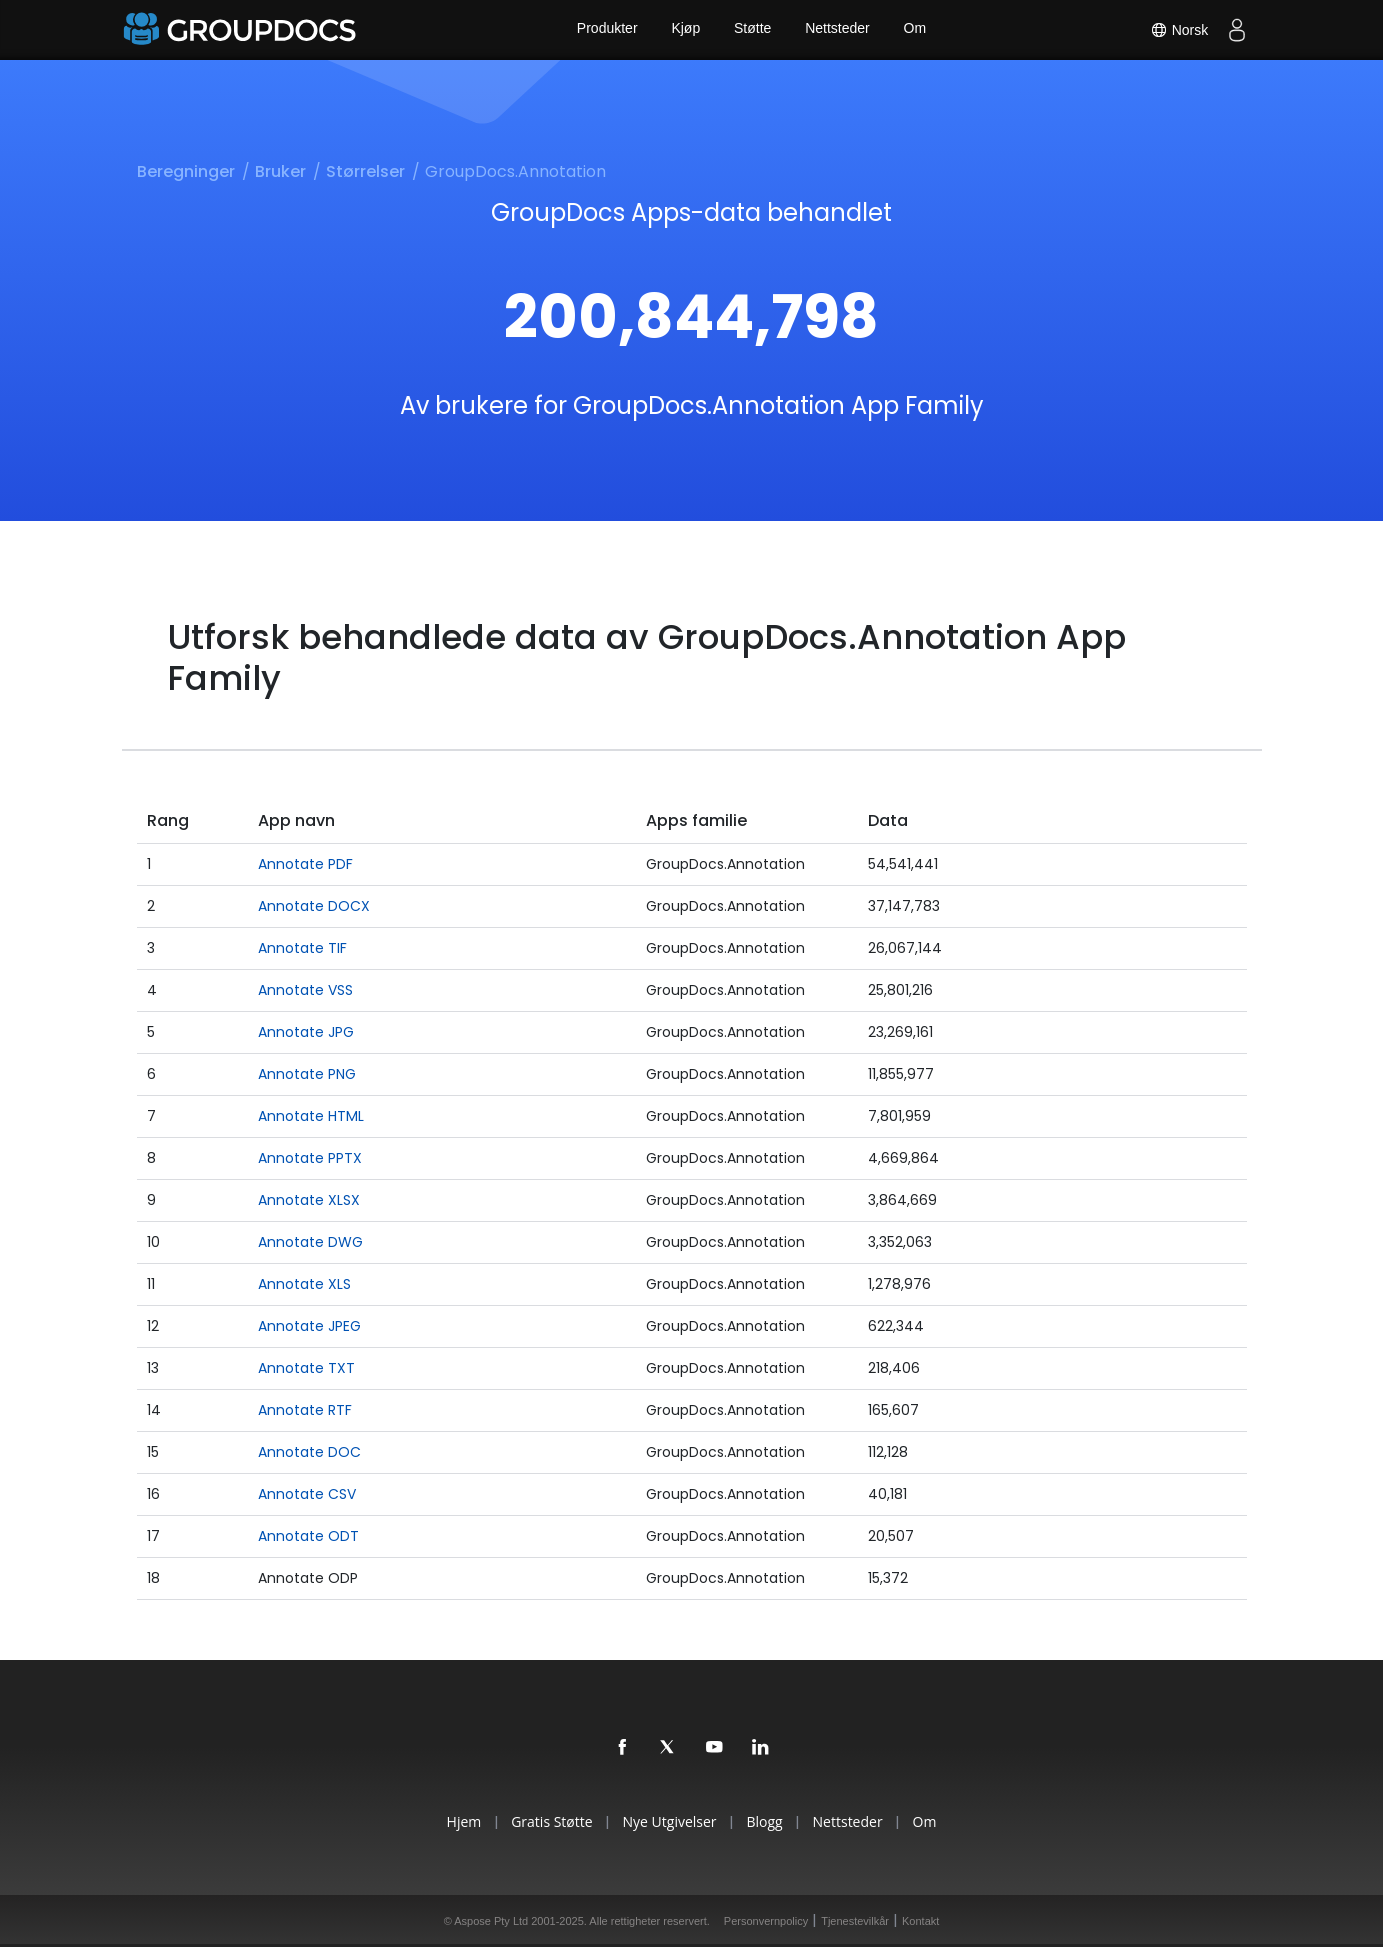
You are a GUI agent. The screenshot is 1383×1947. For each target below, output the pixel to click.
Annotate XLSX (309, 1200)
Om (917, 30)
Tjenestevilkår (855, 1921)
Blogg (767, 1821)
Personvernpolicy (766, 1921)
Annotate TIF (302, 948)
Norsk (1177, 30)
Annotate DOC (309, 1452)
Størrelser (365, 171)
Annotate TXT (306, 1368)
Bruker (280, 171)
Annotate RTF (305, 1410)
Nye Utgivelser (667, 1821)
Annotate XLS (304, 1284)
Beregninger (186, 171)
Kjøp (684, 30)
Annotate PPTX (310, 1158)
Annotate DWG (310, 1242)
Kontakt (920, 1921)
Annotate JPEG (309, 1326)
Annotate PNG (307, 1074)
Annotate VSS (305, 990)
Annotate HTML (311, 1116)
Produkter (604, 30)
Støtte (752, 30)
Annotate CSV (307, 1494)
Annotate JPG (306, 1032)
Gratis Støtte (544, 1821)
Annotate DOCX (314, 906)
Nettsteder (838, 30)
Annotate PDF (305, 864)
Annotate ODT (308, 1536)
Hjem (451, 1821)
